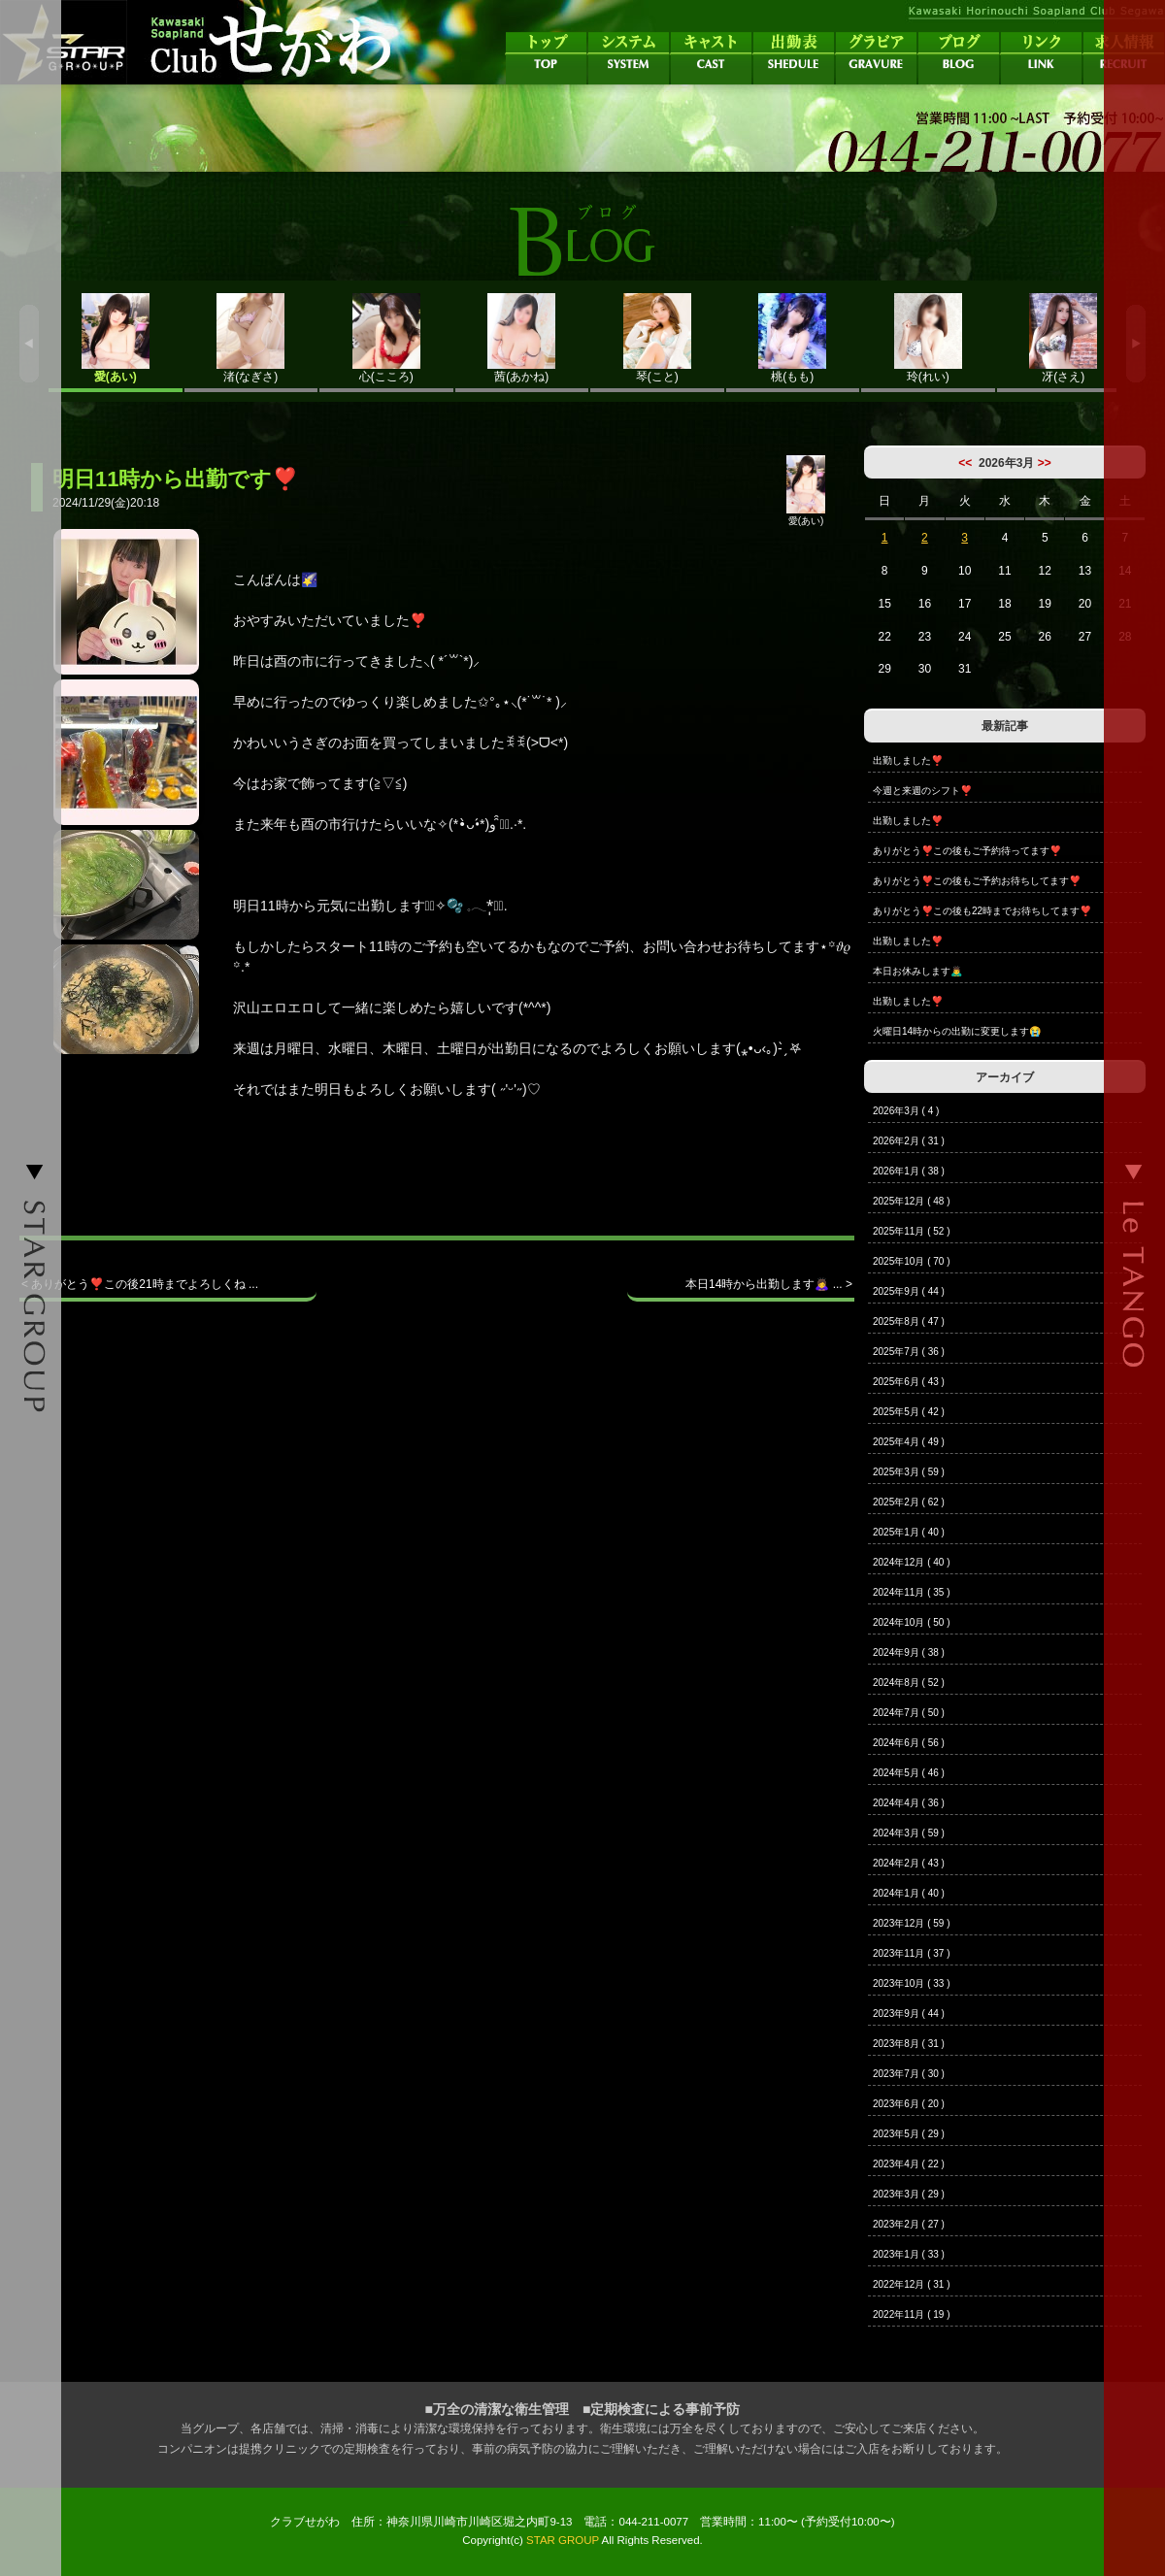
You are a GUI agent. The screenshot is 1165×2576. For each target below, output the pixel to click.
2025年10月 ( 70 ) (911, 1261)
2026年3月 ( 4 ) (906, 1111)
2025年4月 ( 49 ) (909, 1442)
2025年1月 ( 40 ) (909, 1532)
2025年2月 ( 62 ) (909, 1502)
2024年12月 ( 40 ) (911, 1562)
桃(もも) (793, 338)
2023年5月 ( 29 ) (909, 2134)
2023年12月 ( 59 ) (911, 1923)
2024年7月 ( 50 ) (909, 1712)
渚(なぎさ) (251, 338)
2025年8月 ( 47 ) (909, 1321)
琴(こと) (657, 338)
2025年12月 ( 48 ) (911, 1201)
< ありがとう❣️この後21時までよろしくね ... (139, 1284)
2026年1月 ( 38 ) (909, 1171)
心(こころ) (386, 338)
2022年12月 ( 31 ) (911, 2284)
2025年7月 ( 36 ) (909, 1351)
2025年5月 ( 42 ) (909, 1411)
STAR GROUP (562, 2540)
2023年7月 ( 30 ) (909, 2073)
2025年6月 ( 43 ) (909, 1381)
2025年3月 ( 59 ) (909, 1472)
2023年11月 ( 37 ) (911, 1953)
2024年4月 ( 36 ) (909, 1803)
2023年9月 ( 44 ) (909, 2013)
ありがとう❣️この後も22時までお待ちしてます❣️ (982, 911)
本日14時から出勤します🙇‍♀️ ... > (768, 1284)
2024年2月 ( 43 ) (909, 1863)
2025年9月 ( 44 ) (909, 1291)
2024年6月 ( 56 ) (909, 1742)
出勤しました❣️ (908, 760)
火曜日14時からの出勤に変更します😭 (957, 1031)
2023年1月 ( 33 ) (909, 2254)
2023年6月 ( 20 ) (909, 2103)
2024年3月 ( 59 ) (909, 1833)
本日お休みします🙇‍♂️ (917, 971)
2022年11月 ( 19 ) (911, 2314)
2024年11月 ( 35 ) (911, 1592)
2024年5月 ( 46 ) (909, 1772)
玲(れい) (928, 338)
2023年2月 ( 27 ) (909, 2224)
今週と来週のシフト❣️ (922, 790)
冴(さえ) (1064, 338)
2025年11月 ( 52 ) (911, 1231)
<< (965, 463)
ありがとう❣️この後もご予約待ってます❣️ (967, 850)
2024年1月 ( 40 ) (909, 1893)
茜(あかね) (522, 338)
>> (1044, 463)
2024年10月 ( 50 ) (911, 1622)
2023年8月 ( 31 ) (909, 2043)
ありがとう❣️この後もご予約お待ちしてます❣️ (977, 880)
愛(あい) (116, 338)
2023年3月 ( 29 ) (909, 2194)
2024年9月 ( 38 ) (909, 1652)
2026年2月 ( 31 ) (909, 1141)
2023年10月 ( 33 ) (911, 1983)
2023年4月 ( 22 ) (909, 2164)
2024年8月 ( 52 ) (909, 1682)
